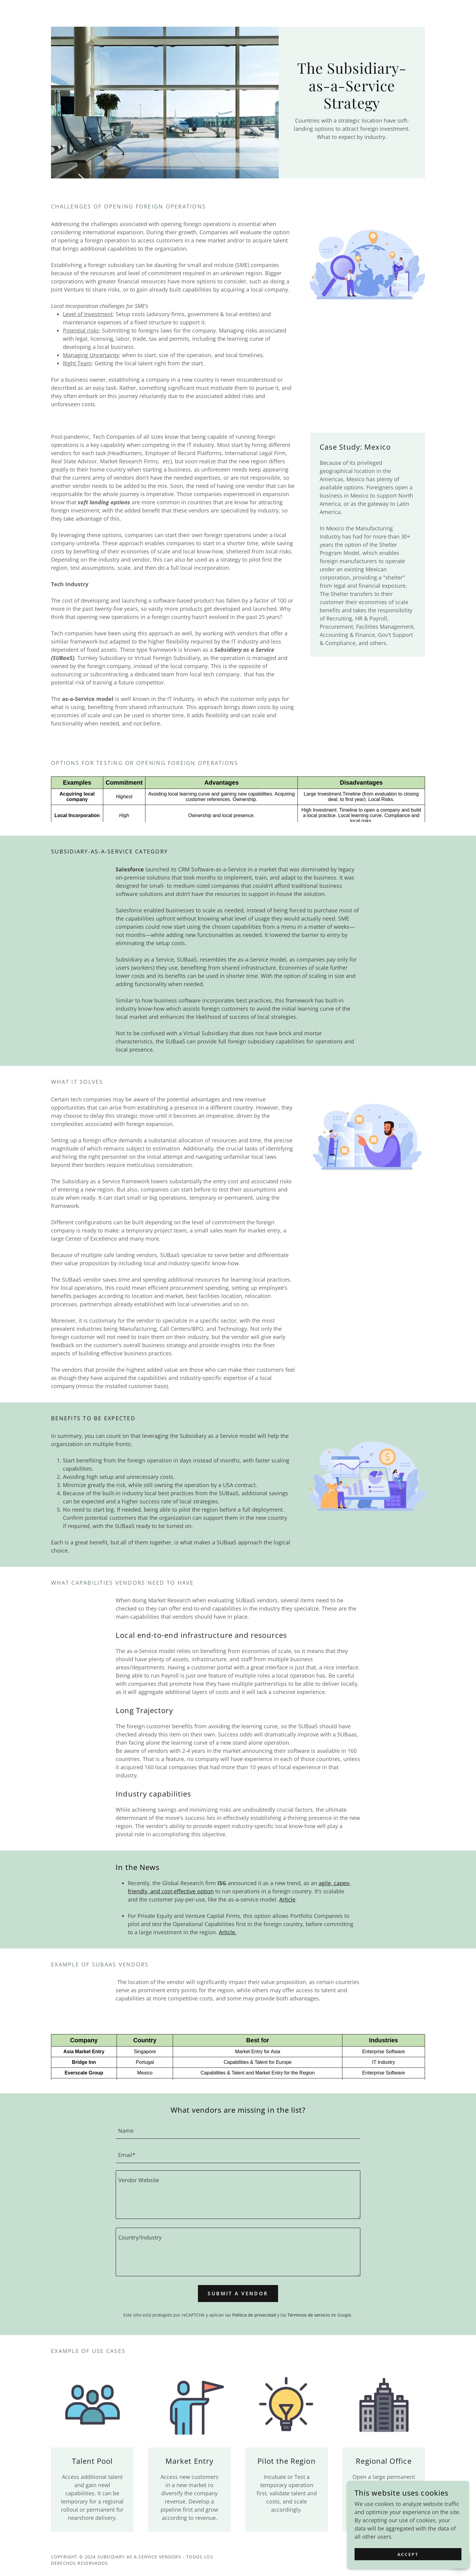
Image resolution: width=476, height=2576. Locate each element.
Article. (227, 1932)
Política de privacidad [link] (254, 2315)
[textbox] (238, 2130)
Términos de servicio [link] (308, 2315)
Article (287, 1899)
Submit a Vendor (238, 2293)
